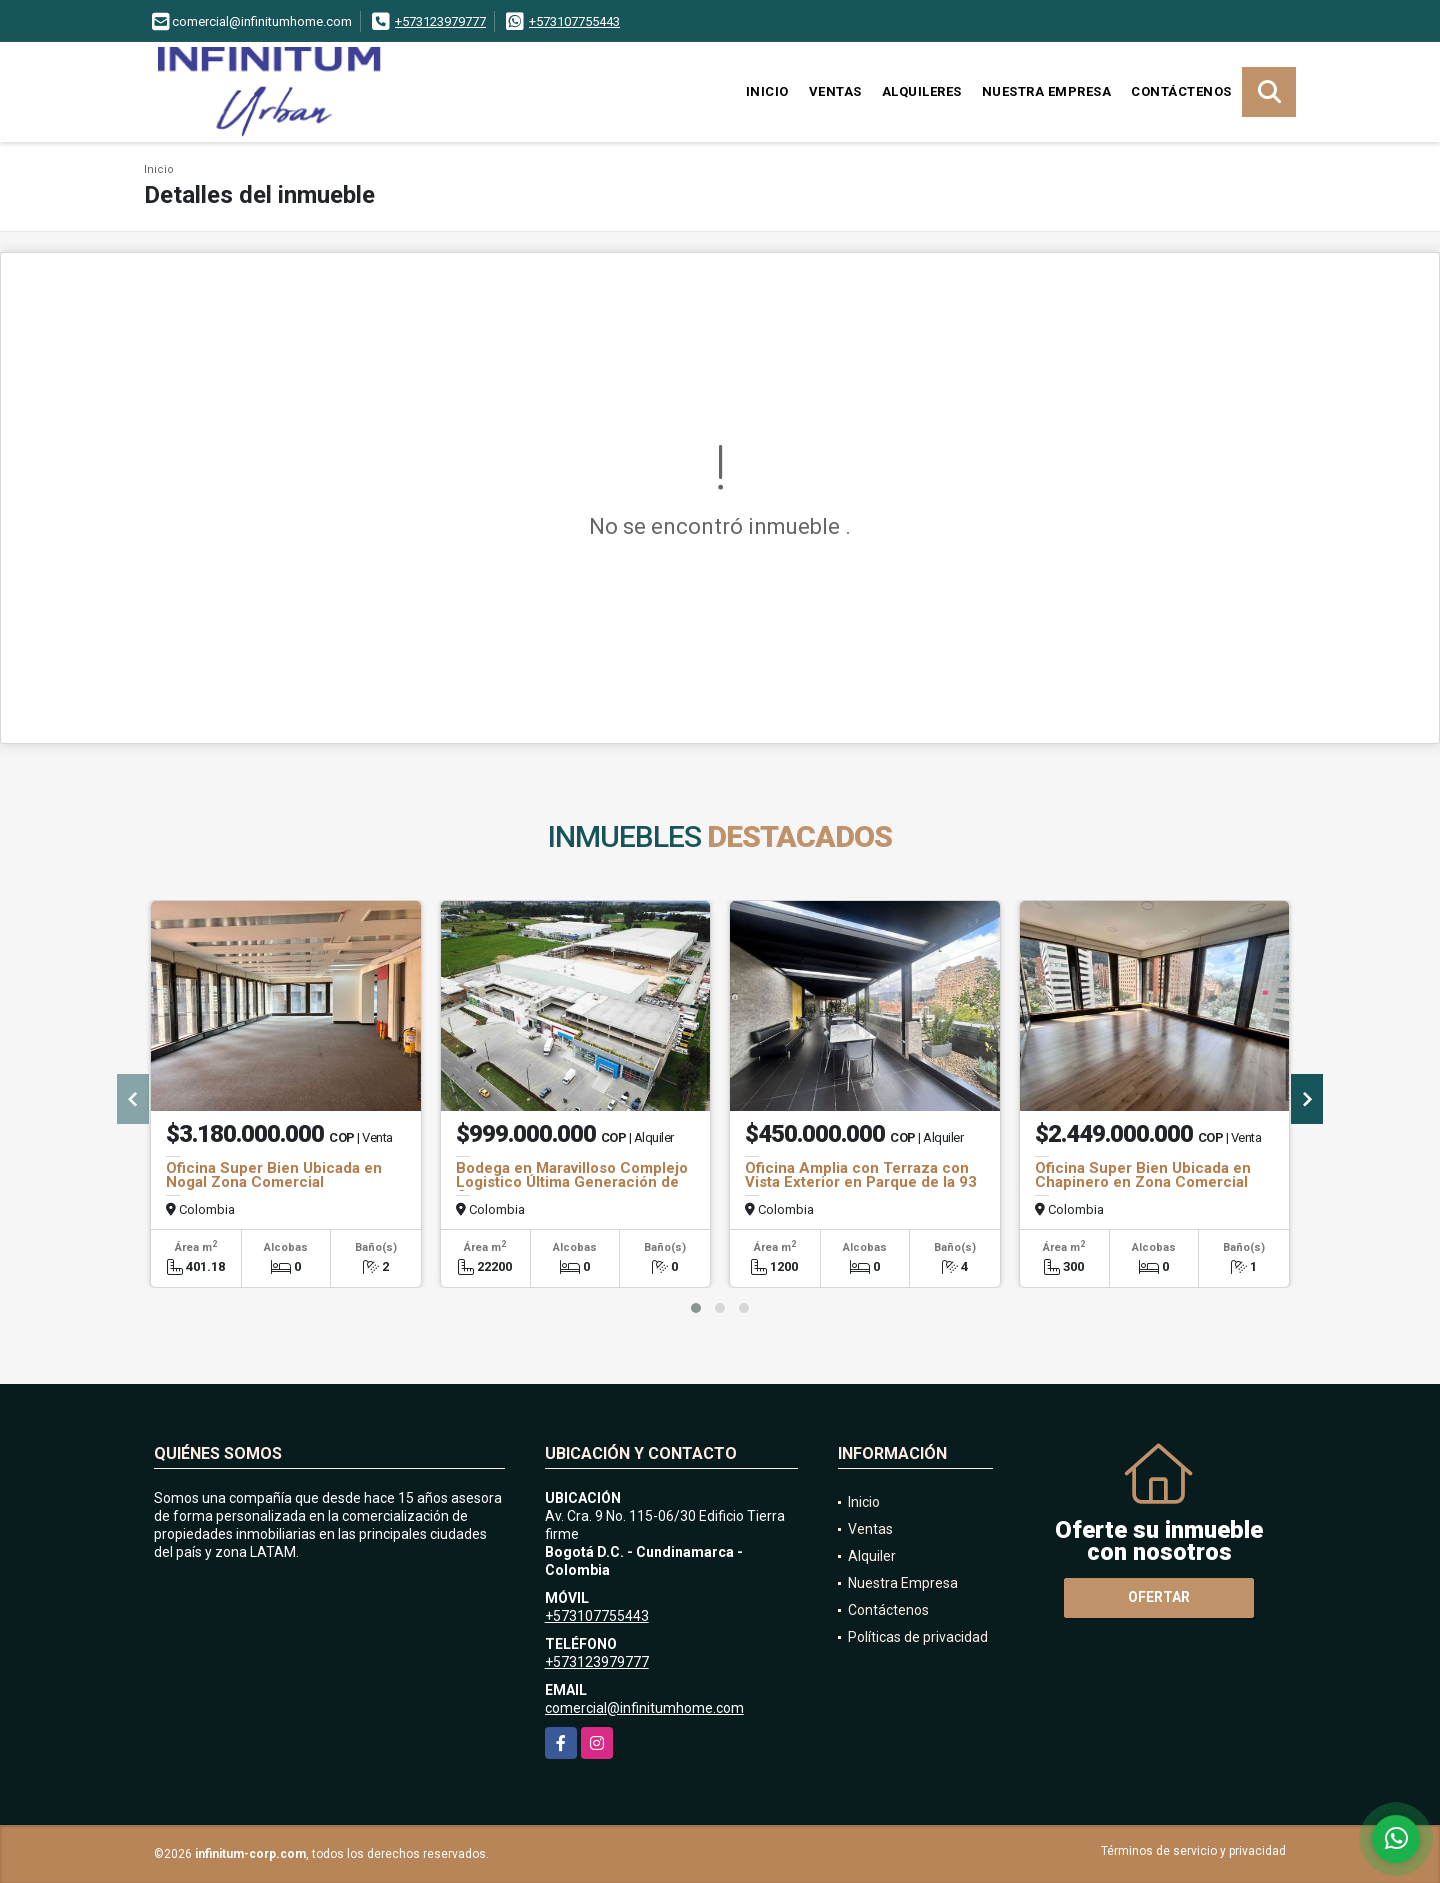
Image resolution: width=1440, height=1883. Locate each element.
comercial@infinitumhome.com (644, 1708)
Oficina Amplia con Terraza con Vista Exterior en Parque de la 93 (861, 1175)
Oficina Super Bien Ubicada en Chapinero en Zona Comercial (1143, 1175)
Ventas (835, 91)
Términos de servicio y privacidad (1193, 1851)
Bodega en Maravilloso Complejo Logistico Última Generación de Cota (572, 1182)
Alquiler (872, 1556)
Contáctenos (1181, 91)
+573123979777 (440, 21)
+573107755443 (574, 21)
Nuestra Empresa (1047, 91)
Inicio (767, 91)
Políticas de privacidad (918, 1637)
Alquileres (922, 91)
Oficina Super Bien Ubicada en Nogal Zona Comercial (274, 1175)
